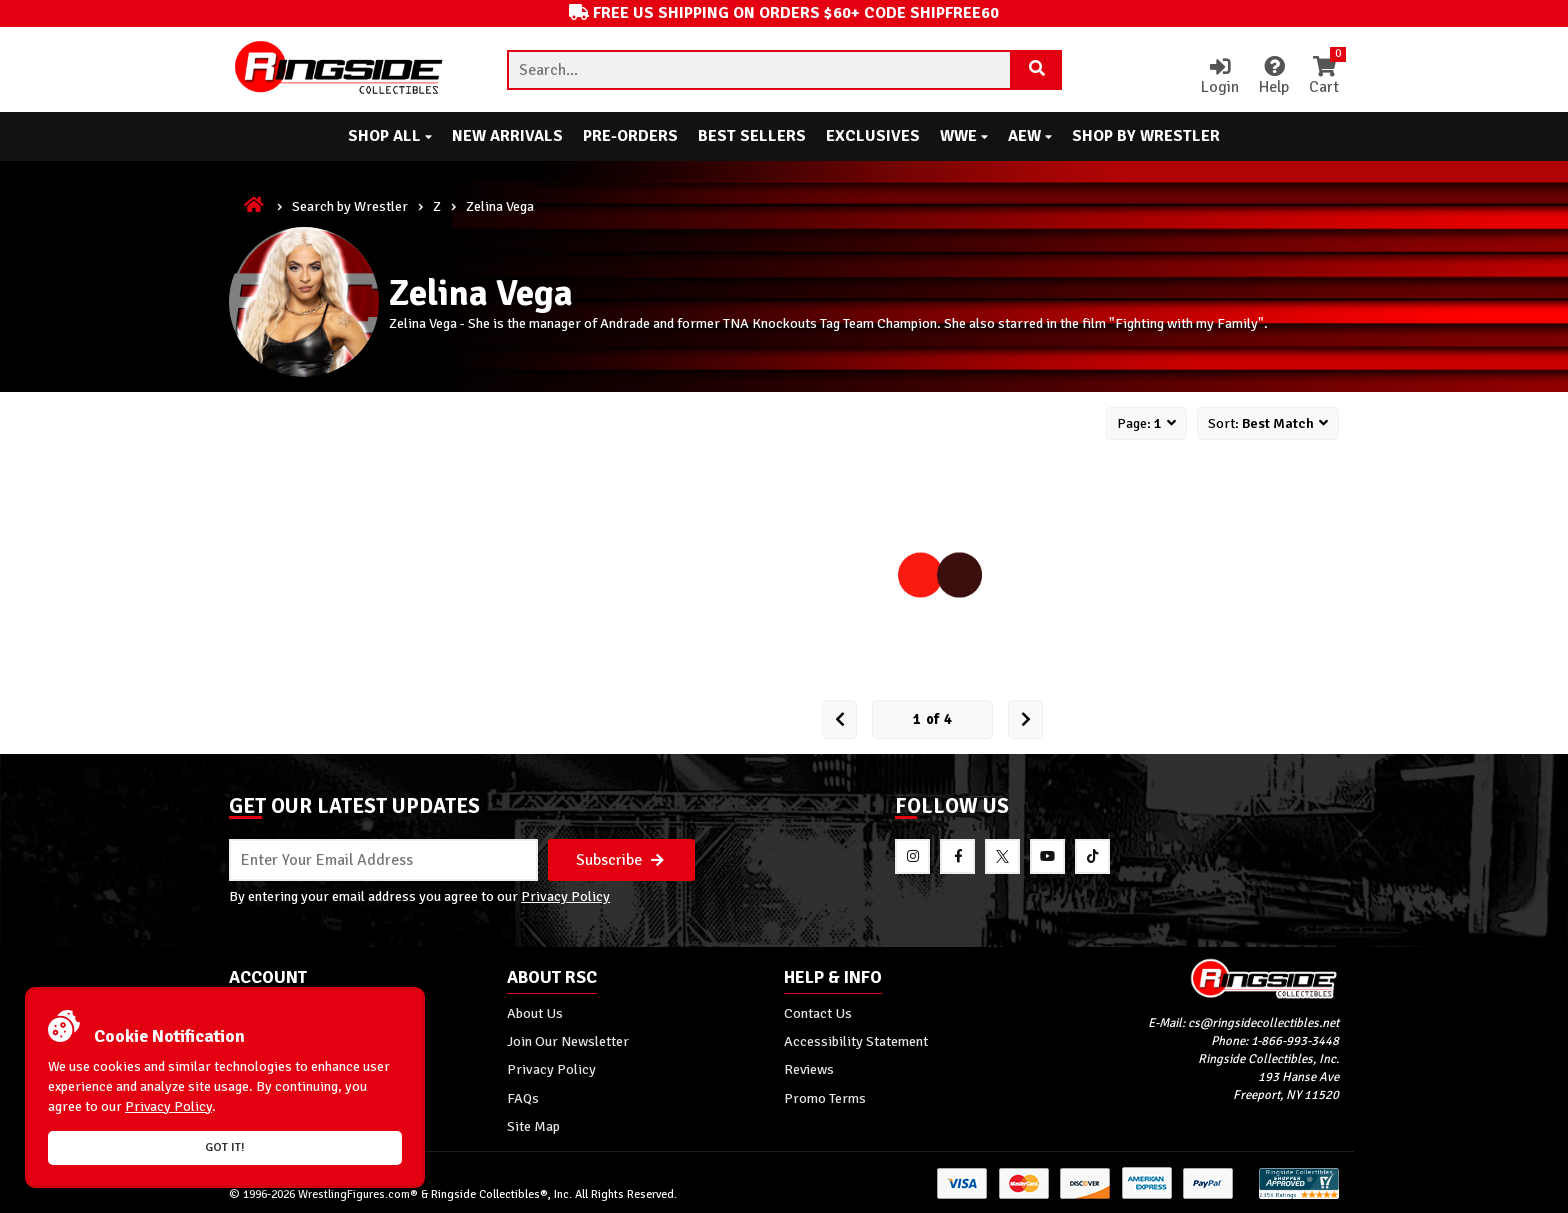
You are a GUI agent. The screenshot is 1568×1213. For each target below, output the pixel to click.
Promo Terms (825, 1098)
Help (1274, 77)
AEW (1030, 136)
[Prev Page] (839, 719)
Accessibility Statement (856, 1041)
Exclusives (873, 136)
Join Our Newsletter (568, 1041)
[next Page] (1025, 719)
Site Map (533, 1126)
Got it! (225, 1147)
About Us (535, 1013)
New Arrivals (507, 136)
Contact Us (818, 1013)
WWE (964, 136)
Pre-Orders (630, 136)
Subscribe (620, 860)
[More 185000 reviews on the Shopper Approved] (1299, 1195)
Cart (1324, 77)
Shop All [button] (390, 136)
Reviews (809, 1069)
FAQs (523, 1098)
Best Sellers (752, 136)
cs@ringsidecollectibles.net (1263, 1023)
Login (1220, 77)
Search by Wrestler (350, 206)
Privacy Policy (565, 896)
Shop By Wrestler (1146, 136)
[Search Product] (1037, 70)
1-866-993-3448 (1295, 1041)
